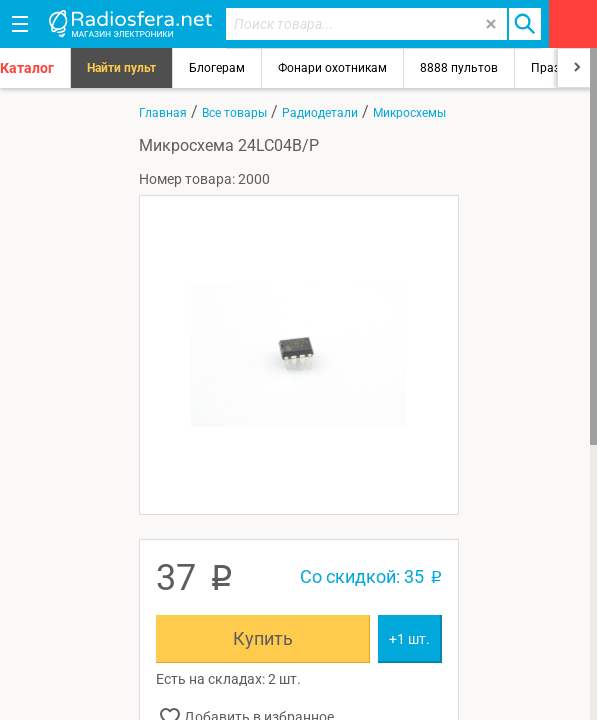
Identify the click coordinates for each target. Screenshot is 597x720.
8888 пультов (459, 68)
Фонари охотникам (332, 68)
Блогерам (217, 68)
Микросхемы (409, 113)
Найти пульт (121, 68)
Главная (163, 113)
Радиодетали (320, 113)
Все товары (234, 113)
